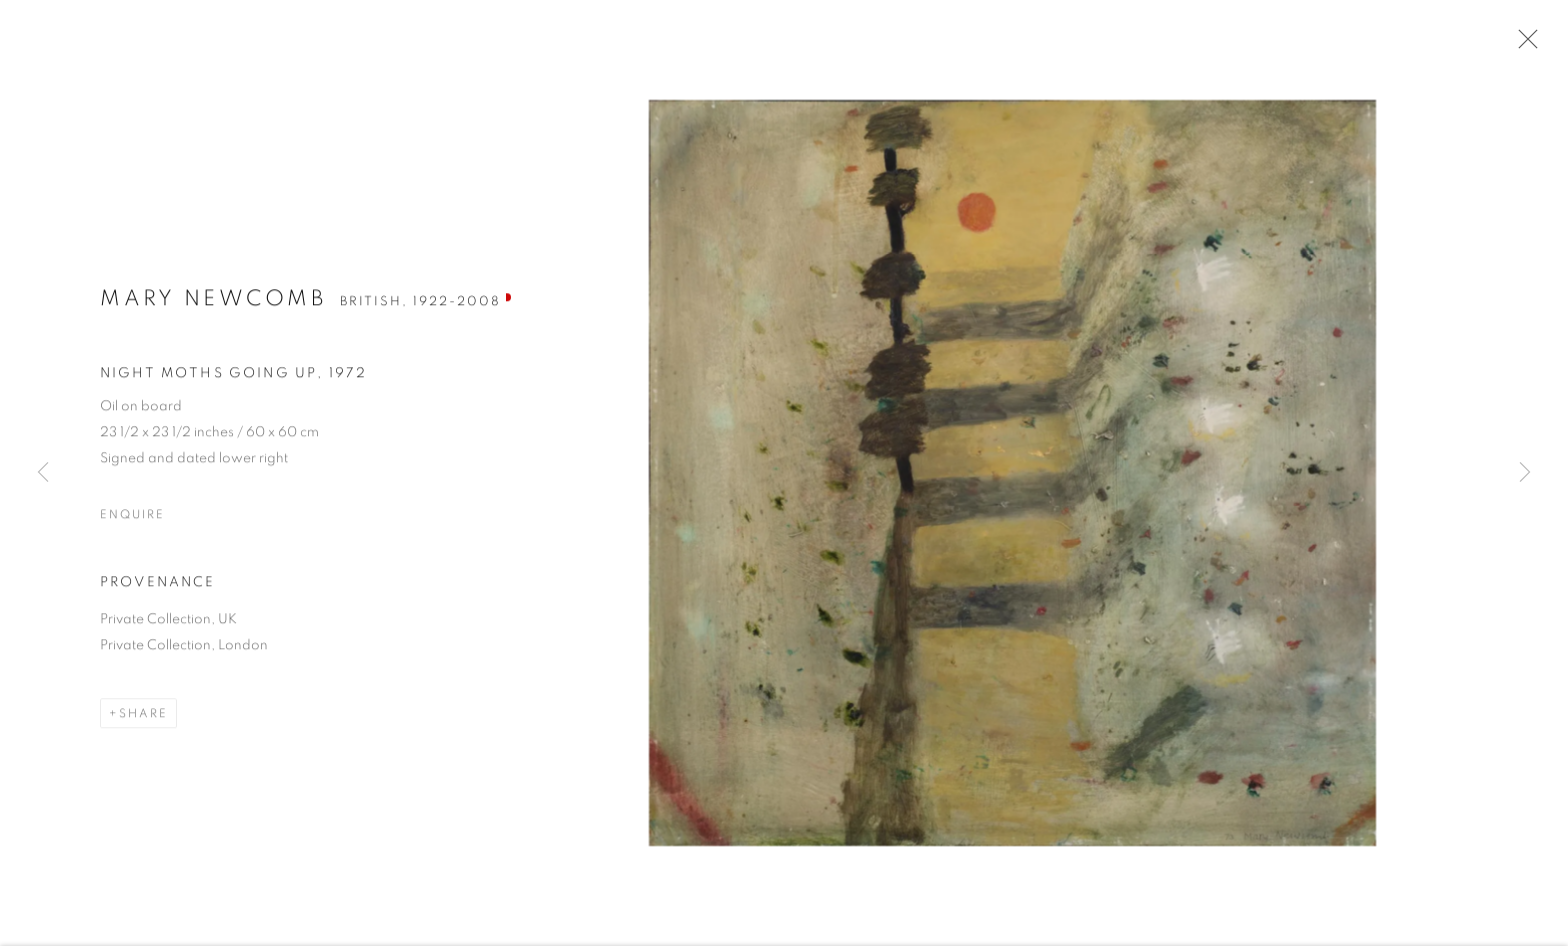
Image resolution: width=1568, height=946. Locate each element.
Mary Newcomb (213, 306)
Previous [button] (43, 473)
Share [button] (143, 722)
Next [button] (1525, 473)
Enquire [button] (132, 522)
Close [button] (1524, 45)
